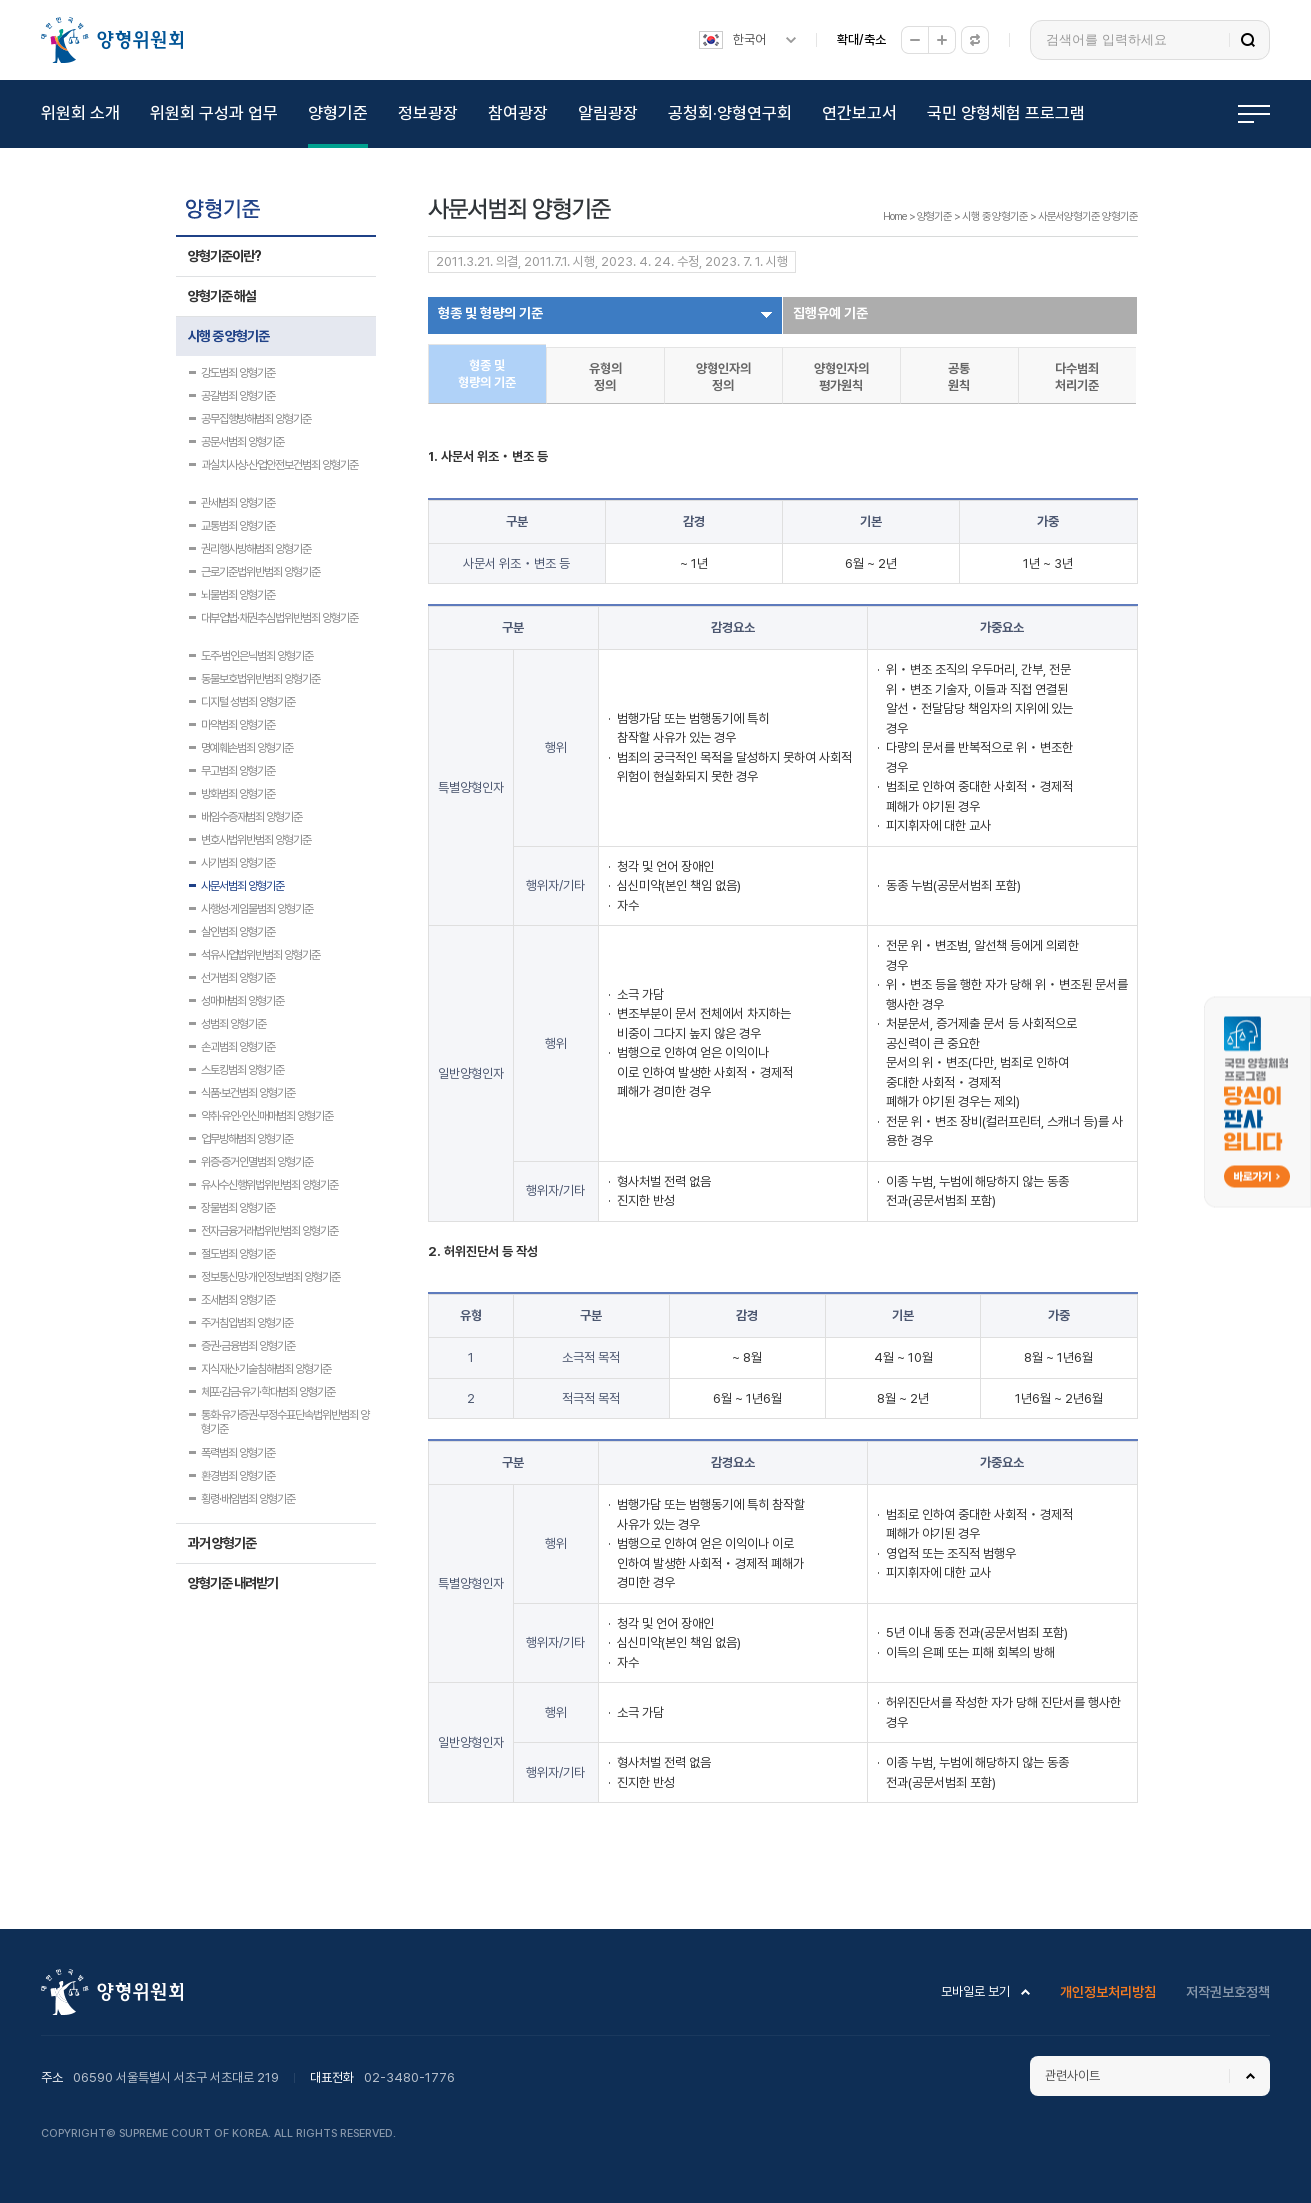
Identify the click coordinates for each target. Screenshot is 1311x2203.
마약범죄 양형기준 (238, 725)
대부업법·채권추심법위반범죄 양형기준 (279, 618)
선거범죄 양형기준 (238, 978)
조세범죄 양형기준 (238, 1300)
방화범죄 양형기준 (238, 794)
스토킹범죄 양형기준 (242, 1070)
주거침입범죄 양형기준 (247, 1323)
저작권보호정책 (1228, 1992)
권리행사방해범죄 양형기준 (256, 549)
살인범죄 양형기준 (238, 932)
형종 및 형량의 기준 (490, 313)
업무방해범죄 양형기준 (247, 1139)
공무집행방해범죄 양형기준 (256, 419)
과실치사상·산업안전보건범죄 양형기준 (279, 465)
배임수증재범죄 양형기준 (251, 817)
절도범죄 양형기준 (238, 1254)
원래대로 (975, 40)
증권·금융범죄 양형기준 (248, 1346)
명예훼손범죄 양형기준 (247, 748)
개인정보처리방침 (1108, 1992)
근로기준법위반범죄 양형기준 (260, 572)
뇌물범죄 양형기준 (238, 595)
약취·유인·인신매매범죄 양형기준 (267, 1116)
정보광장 (428, 113)
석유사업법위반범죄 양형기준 (260, 955)
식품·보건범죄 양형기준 (248, 1093)
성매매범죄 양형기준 (242, 1001)
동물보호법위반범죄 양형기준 (260, 679)
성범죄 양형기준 (233, 1024)
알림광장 (608, 113)
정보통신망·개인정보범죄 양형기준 (270, 1277)
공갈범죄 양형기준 (238, 396)
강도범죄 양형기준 (238, 373)
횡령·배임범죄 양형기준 (248, 1499)
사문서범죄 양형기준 (242, 886)
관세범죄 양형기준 (238, 503)
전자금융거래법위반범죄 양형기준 (269, 1231)
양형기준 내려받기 (233, 1583)
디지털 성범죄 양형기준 (248, 702)
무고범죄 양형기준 (238, 771)
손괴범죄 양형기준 (238, 1047)
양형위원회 (112, 40)
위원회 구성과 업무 (214, 113)
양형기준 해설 (222, 296)
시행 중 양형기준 (228, 336)
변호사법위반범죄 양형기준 (256, 840)
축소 (915, 40)
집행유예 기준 (830, 313)
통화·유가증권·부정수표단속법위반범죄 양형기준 (285, 1416)
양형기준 (338, 113)
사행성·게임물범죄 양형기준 (257, 909)
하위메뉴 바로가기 (3, 0)
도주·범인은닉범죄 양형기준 (257, 656)
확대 (942, 40)
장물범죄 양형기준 (238, 1208)
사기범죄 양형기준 (238, 863)
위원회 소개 (80, 113)
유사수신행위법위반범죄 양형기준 (269, 1185)
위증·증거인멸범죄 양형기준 (257, 1162)
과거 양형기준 (222, 1543)
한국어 (749, 39)
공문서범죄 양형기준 (242, 442)
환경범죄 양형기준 (238, 1476)
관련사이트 (1072, 2075)
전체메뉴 (1254, 114)
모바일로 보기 (975, 1991)
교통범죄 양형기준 (238, 526)
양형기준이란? (224, 256)
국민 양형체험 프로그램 (1006, 113)
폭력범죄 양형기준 (238, 1453)
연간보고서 (859, 113)
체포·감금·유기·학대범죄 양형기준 (268, 1392)
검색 (1248, 40)
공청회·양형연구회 (730, 113)
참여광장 (518, 113)
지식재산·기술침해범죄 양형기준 (266, 1369)
